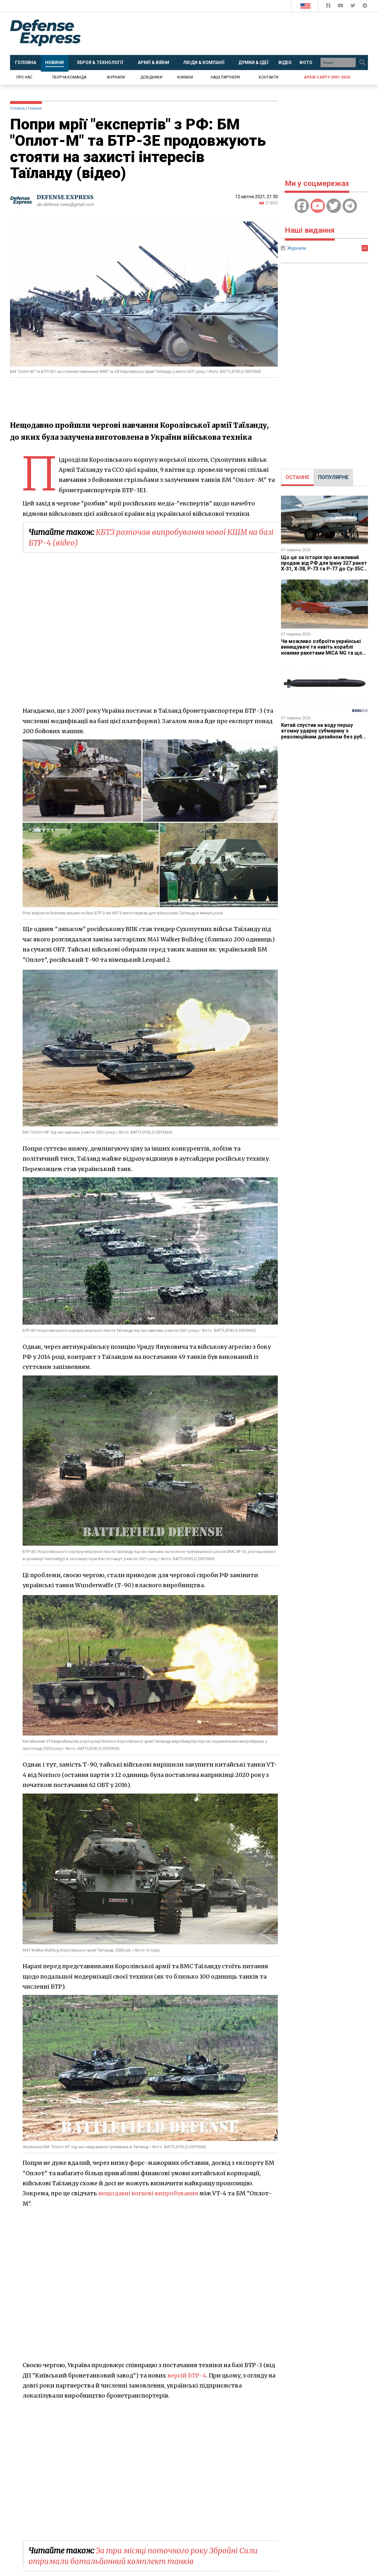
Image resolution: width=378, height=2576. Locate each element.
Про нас (24, 77)
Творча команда (69, 77)
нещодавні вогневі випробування (148, 2193)
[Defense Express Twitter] (353, 7)
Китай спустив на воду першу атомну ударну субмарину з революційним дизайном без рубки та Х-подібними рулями (324, 733)
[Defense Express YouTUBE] (341, 7)
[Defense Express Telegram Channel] (365, 7)
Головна (17, 108)
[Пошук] (362, 62)
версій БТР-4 (186, 2375)
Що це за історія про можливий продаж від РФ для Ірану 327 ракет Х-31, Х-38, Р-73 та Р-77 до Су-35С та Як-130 (324, 566)
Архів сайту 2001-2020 (327, 77)
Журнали (116, 77)
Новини (35, 108)
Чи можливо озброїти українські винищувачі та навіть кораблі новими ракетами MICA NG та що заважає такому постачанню (321, 650)
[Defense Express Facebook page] (328, 7)
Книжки (185, 77)
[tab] (297, 477)
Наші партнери (225, 77)
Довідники (151, 77)
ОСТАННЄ (297, 477)
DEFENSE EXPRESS (65, 197)
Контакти (268, 77)
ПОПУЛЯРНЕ (333, 477)
